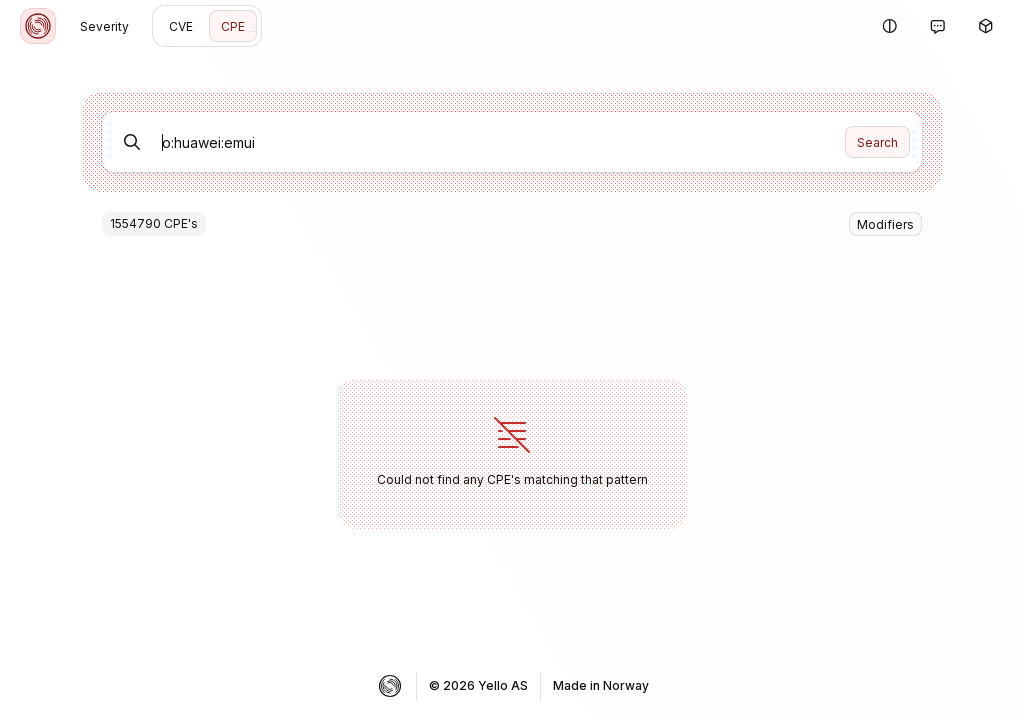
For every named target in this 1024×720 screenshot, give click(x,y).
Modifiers (885, 224)
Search (877, 142)
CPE (233, 26)
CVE (181, 26)
